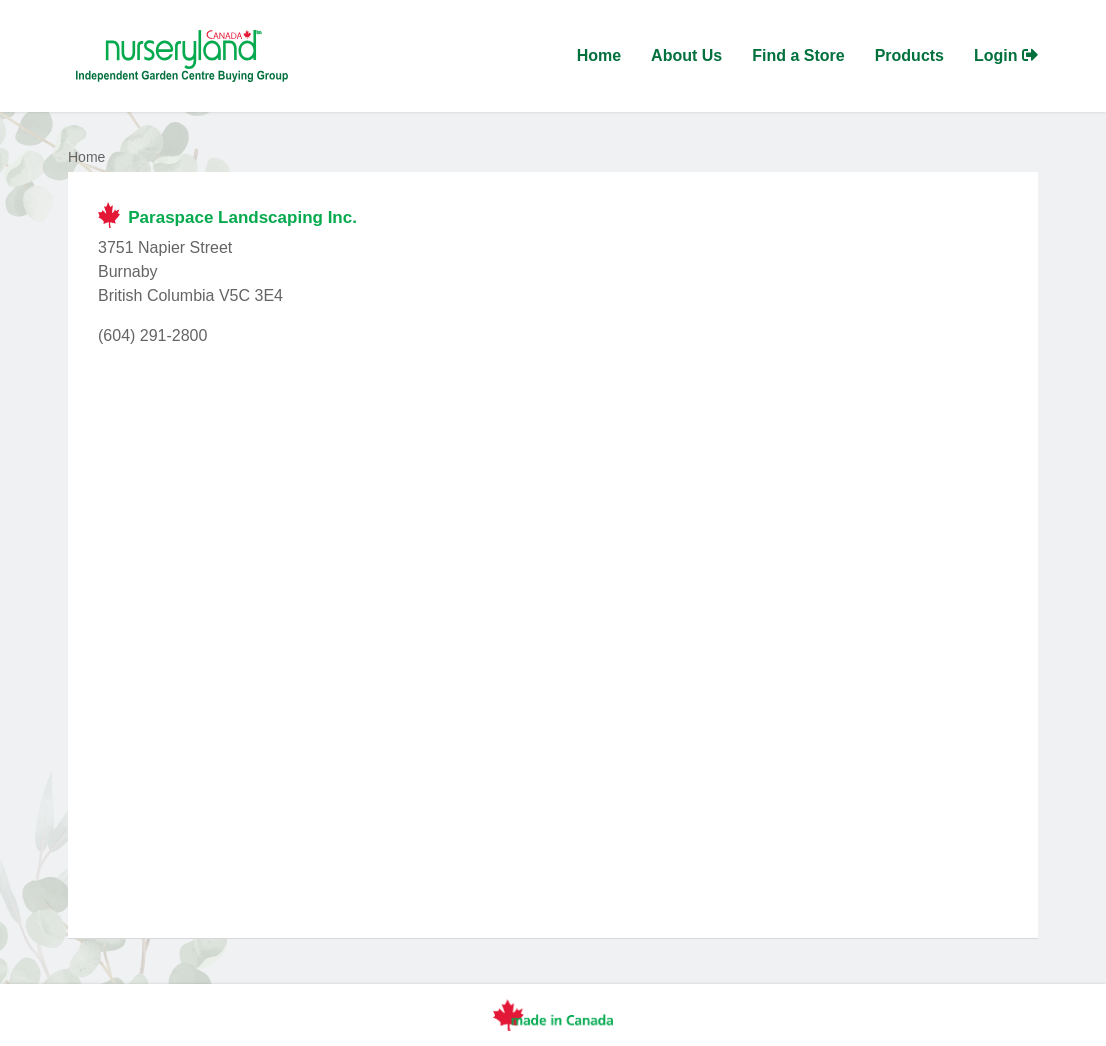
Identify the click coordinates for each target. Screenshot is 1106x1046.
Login (1006, 55)
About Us (686, 55)
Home (599, 55)
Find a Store (798, 55)
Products (909, 55)
